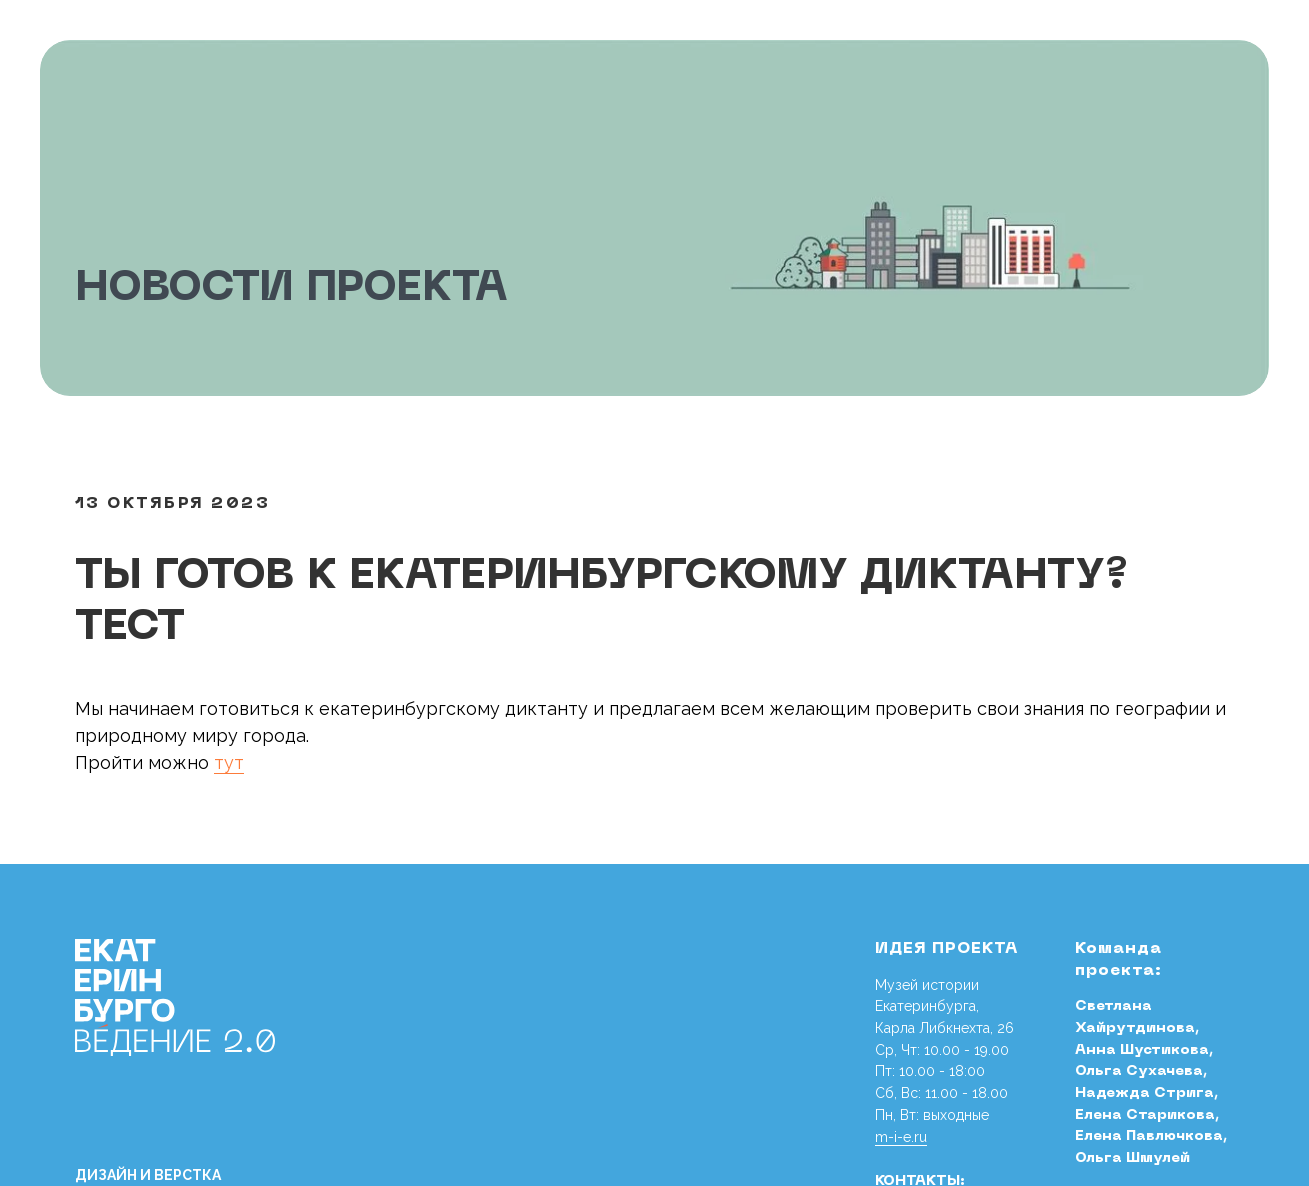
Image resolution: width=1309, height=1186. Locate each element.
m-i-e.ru (901, 1137)
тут (229, 762)
